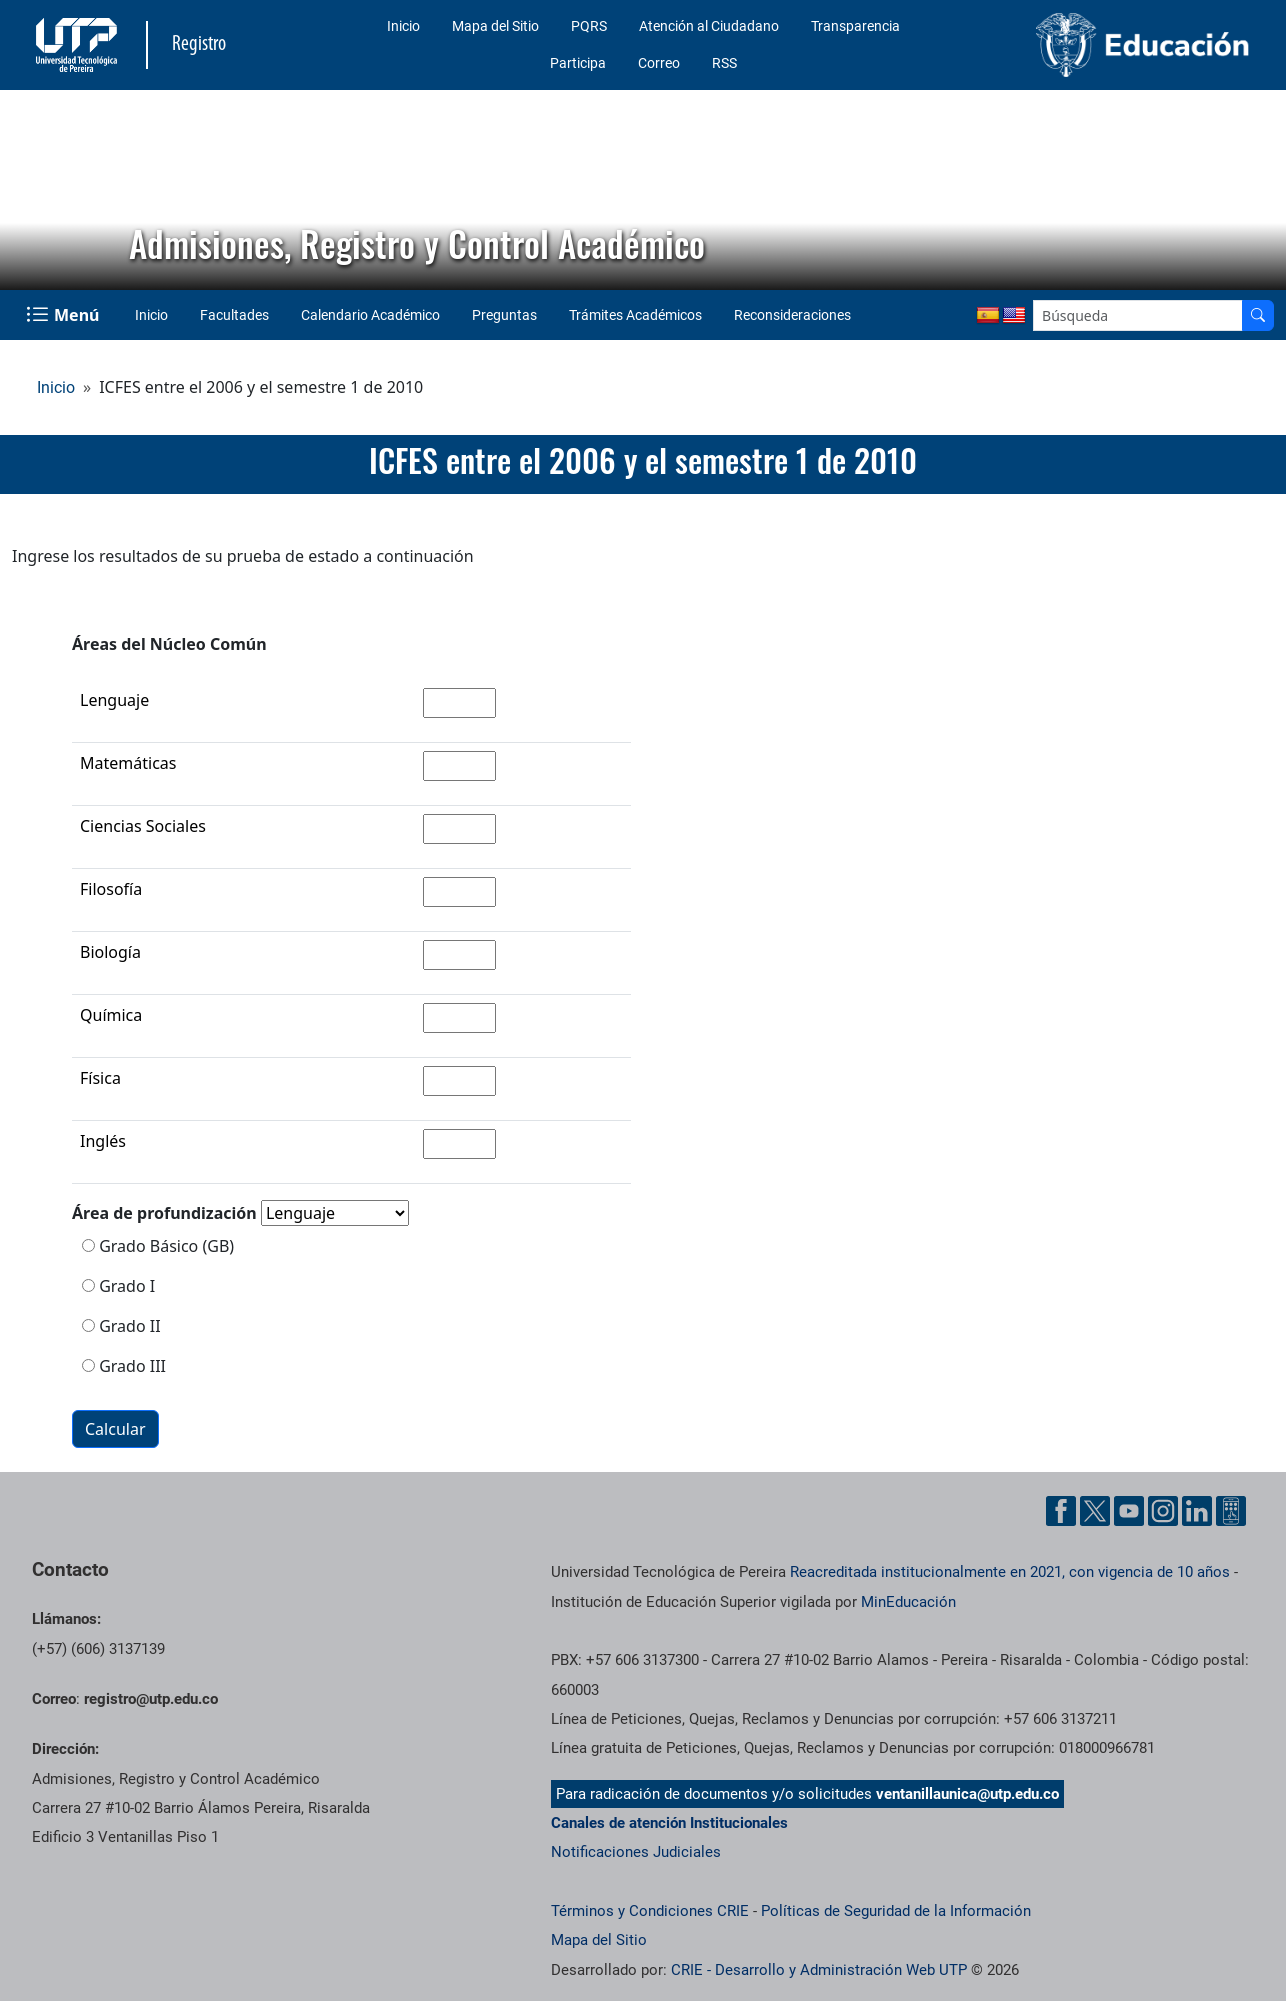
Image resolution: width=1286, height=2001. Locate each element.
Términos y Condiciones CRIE (650, 1911)
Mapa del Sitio (495, 26)
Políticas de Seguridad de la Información (896, 1911)
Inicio (403, 26)
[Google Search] (1138, 315)
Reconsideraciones (792, 315)
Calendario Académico (370, 315)
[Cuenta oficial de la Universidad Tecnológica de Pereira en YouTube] (1129, 1511)
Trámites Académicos (635, 315)
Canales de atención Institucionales (669, 1823)
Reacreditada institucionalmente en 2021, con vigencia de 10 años (1010, 1572)
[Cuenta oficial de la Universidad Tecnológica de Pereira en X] (1095, 1511)
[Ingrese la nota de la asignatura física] (459, 1081)
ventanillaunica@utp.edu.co (967, 1794)
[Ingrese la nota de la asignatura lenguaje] (459, 703)
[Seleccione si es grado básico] (88, 1245)
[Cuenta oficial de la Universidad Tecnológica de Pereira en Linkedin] (1197, 1511)
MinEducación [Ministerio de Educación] (908, 1602)
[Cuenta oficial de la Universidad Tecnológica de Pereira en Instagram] (1163, 1511)
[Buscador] (1258, 315)
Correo (659, 63)
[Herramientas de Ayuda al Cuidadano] (1231, 1511)
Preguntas (504, 315)
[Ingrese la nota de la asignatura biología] (459, 955)
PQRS (589, 26)
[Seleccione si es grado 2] (88, 1325)
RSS (724, 63)
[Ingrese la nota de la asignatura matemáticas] (459, 766)
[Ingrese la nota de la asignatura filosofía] (459, 892)
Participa (578, 63)
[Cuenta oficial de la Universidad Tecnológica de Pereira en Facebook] (1061, 1511)
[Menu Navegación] (64, 315)
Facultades (234, 315)
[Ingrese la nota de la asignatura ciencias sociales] (459, 829)
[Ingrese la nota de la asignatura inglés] (459, 1144)
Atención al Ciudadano (709, 26)
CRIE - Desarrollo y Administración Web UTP (819, 1970)
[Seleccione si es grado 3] (88, 1365)
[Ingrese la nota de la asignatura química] (459, 1018)
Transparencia (855, 26)
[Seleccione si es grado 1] (88, 1285)
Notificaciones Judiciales (636, 1852)
